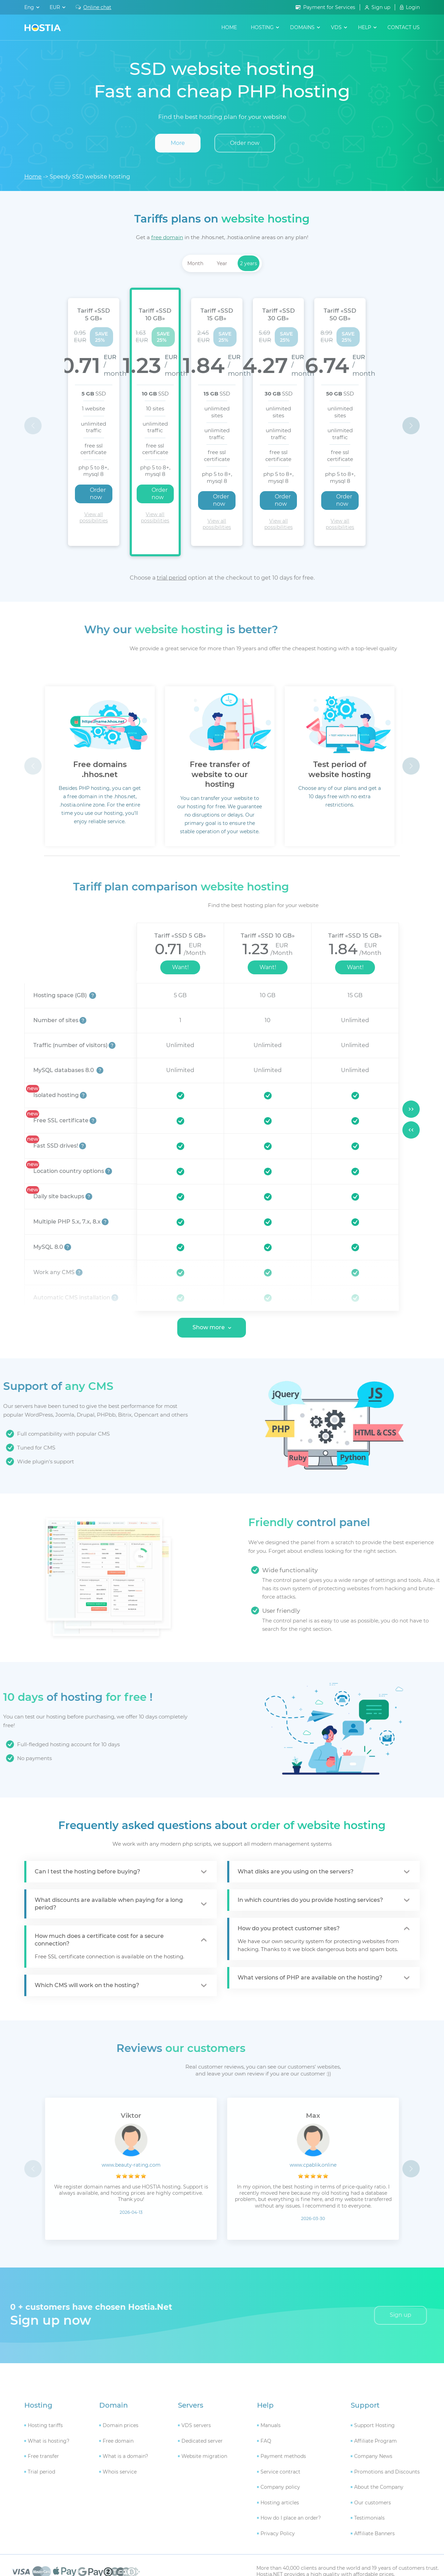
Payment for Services (329, 7)
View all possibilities (100, 480)
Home (229, 27)
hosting (262, 27)
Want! (180, 919)
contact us (403, 27)
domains (302, 27)
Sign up (381, 7)
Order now (244, 143)
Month (195, 263)
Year (222, 263)
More (178, 143)
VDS (336, 27)
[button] (411, 401)
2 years (248, 263)
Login (413, 7)
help (364, 27)
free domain (167, 237)
